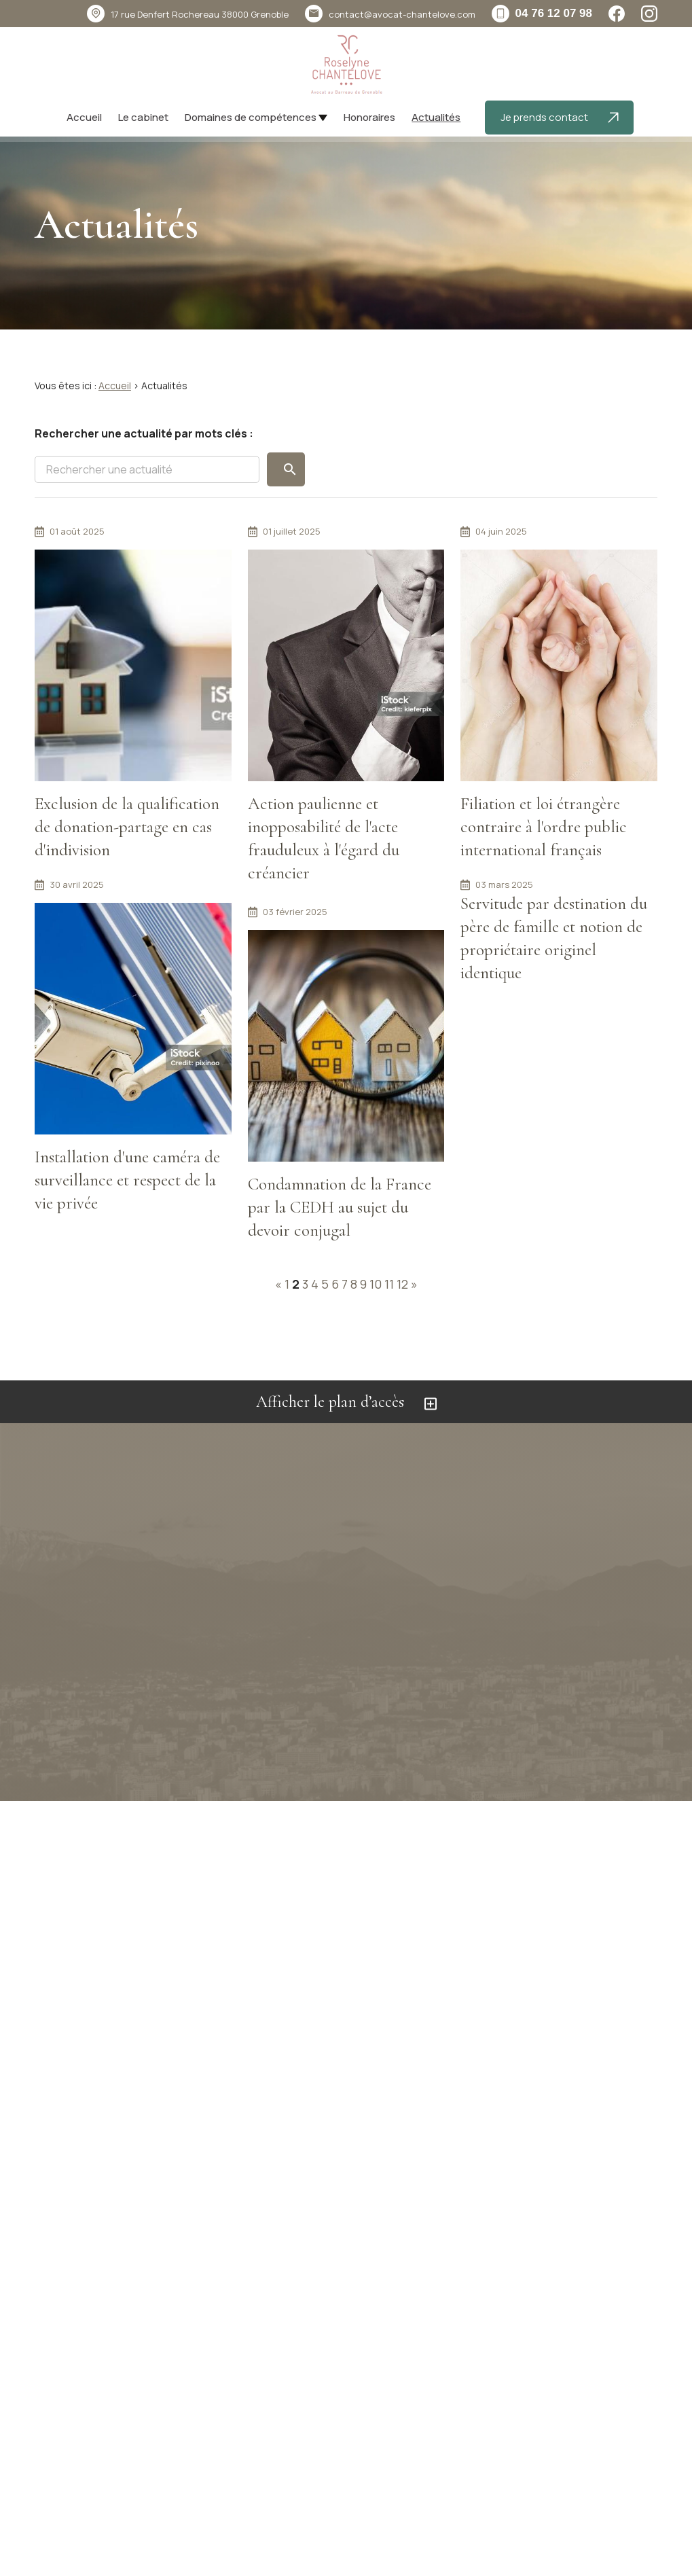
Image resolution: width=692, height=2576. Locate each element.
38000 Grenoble (200, 14)
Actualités (436, 117)
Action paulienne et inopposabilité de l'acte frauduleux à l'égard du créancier (323, 838)
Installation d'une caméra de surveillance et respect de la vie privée (127, 1180)
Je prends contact (559, 117)
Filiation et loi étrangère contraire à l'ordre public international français (543, 826)
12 (402, 1284)
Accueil (84, 117)
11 (389, 1284)
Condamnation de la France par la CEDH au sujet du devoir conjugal (339, 1207)
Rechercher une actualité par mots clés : (144, 433)
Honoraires (369, 117)
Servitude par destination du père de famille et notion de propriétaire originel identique (553, 938)
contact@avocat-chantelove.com (402, 14)
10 (375, 1284)
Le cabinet (143, 117)
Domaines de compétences (250, 117)
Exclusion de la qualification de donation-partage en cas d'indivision (127, 826)
